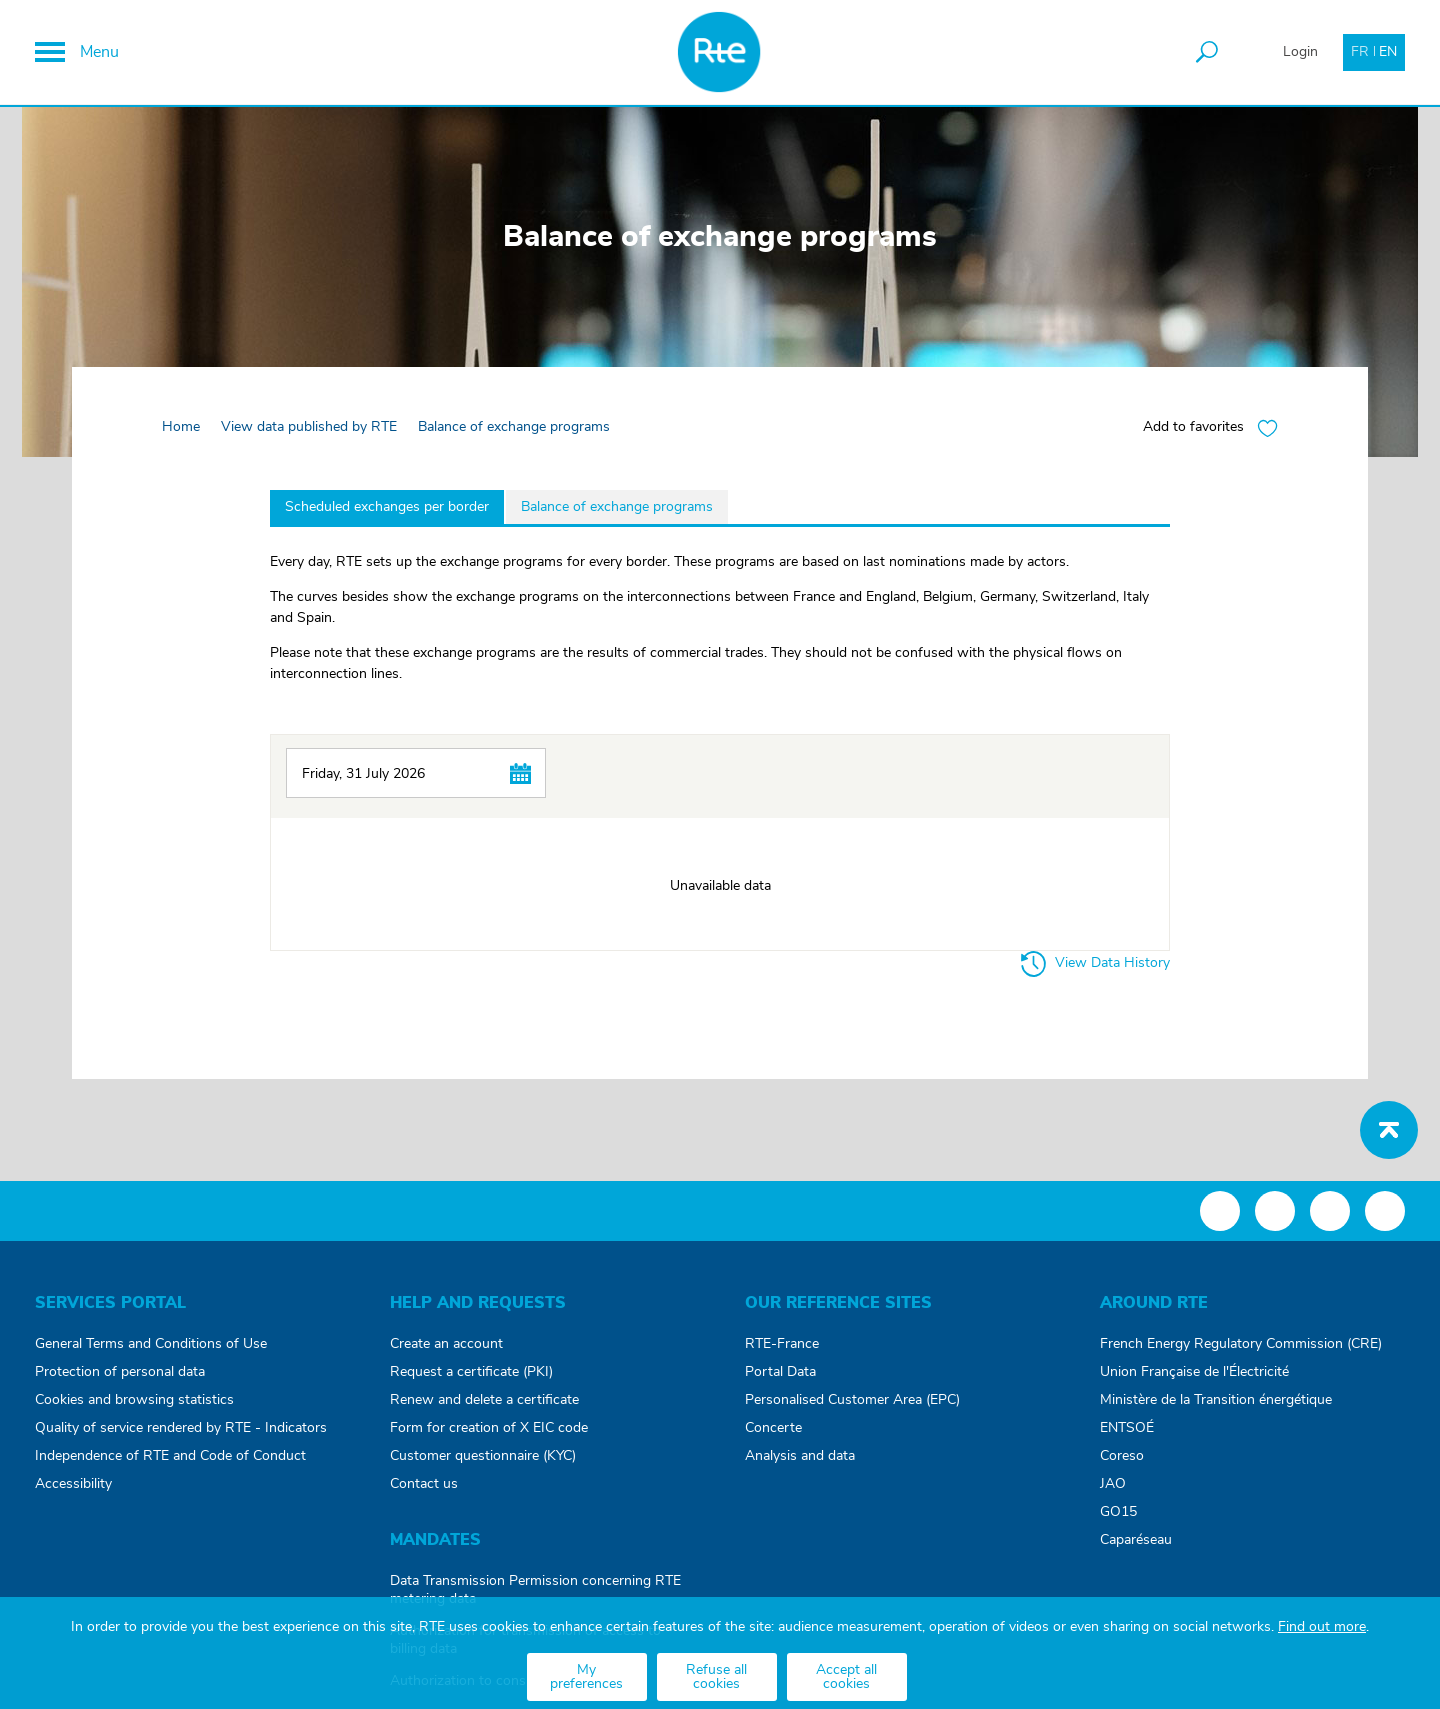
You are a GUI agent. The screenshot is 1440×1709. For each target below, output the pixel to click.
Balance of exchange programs (617, 507)
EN (1388, 52)
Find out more (1322, 1627)
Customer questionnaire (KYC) (483, 1456)
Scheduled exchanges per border (387, 507)
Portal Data (780, 1372)
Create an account (446, 1344)
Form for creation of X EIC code (489, 1428)
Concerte (773, 1428)
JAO (1113, 1484)
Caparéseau (1136, 1540)
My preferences (586, 1677)
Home (181, 427)
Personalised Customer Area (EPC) (852, 1400)
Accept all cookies (846, 1677)
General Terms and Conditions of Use (151, 1344)
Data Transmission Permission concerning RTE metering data (535, 1590)
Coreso (1122, 1456)
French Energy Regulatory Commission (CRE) (1241, 1344)
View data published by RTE (309, 427)
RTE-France (782, 1344)
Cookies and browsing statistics (134, 1400)
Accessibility (73, 1484)
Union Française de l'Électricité (1194, 1372)
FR (1360, 52)
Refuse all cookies (716, 1677)
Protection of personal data (120, 1372)
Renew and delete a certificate (484, 1400)
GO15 (1118, 1512)
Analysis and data (800, 1456)
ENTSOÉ (1127, 1428)
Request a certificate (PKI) (471, 1372)
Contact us (424, 1484)
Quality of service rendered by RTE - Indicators (181, 1428)
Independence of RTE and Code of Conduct (170, 1456)
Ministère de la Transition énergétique (1216, 1400)
